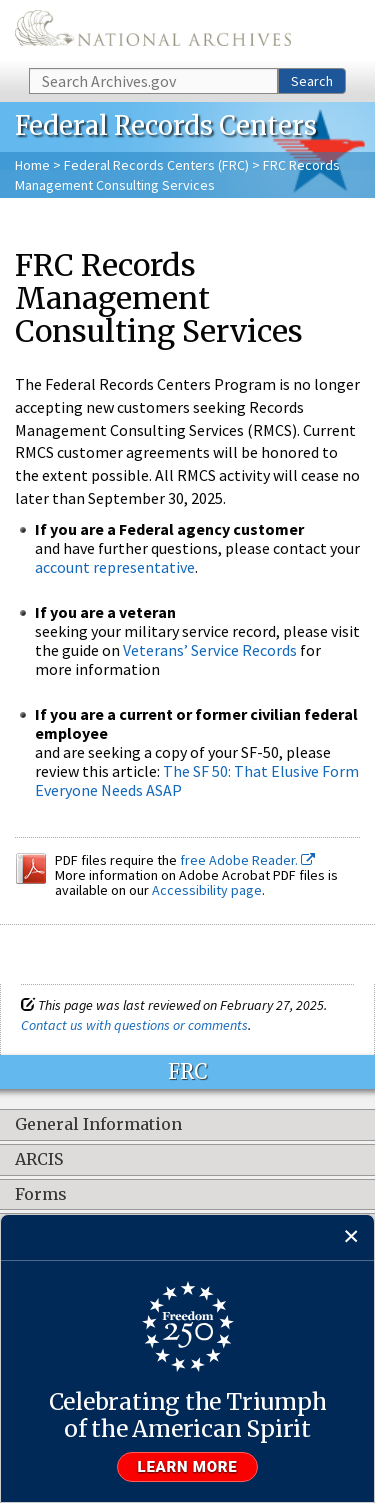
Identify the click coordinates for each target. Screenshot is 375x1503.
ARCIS (39, 1160)
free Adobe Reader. (247, 860)
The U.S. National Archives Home (153, 32)
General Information (98, 1125)
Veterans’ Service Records (210, 650)
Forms (41, 1195)
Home (32, 165)
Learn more (188, 1467)
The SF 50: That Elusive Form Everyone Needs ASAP (197, 780)
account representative (115, 567)
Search (312, 81)
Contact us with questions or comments (134, 1025)
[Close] (351, 1237)
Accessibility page (207, 890)
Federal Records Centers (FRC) (156, 165)
